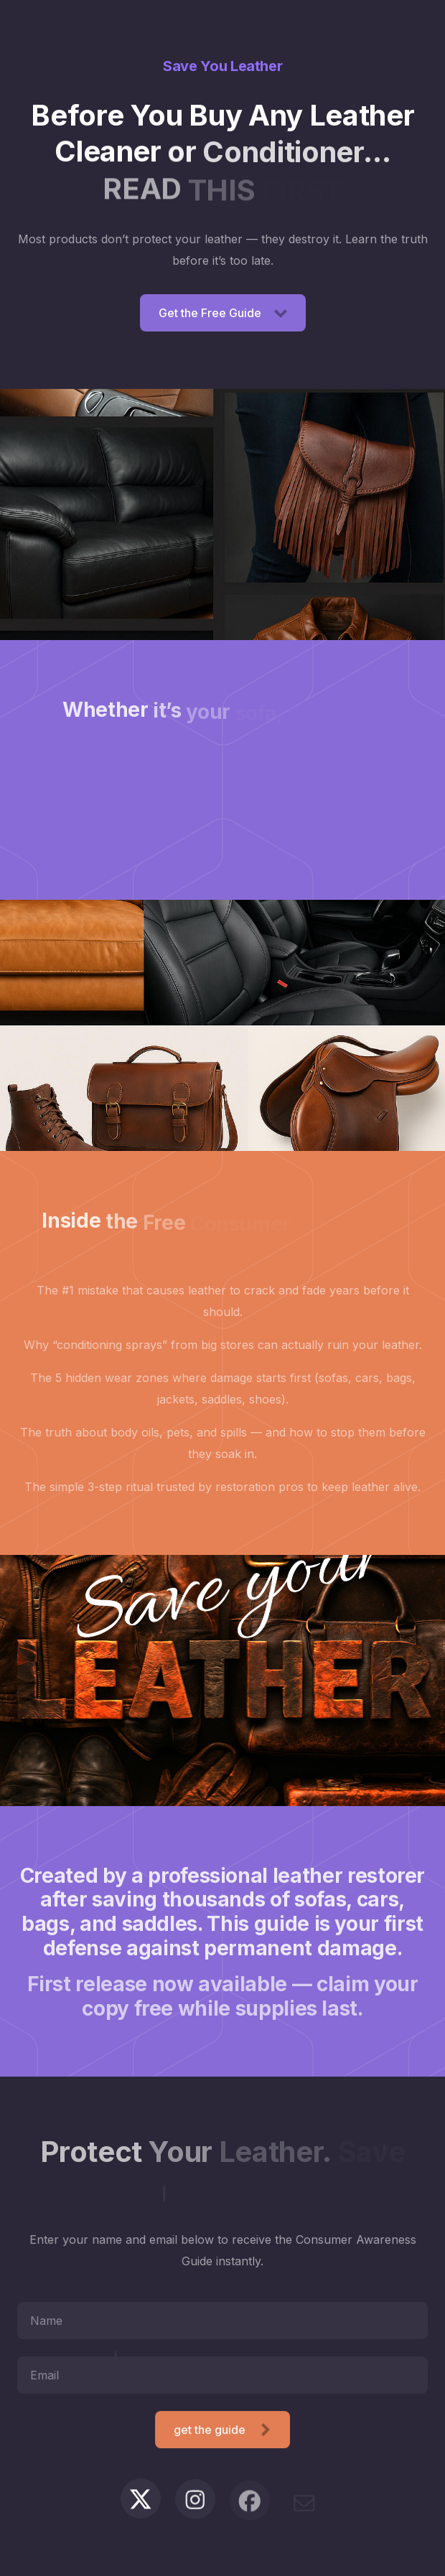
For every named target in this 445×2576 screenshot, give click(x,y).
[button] (223, 313)
